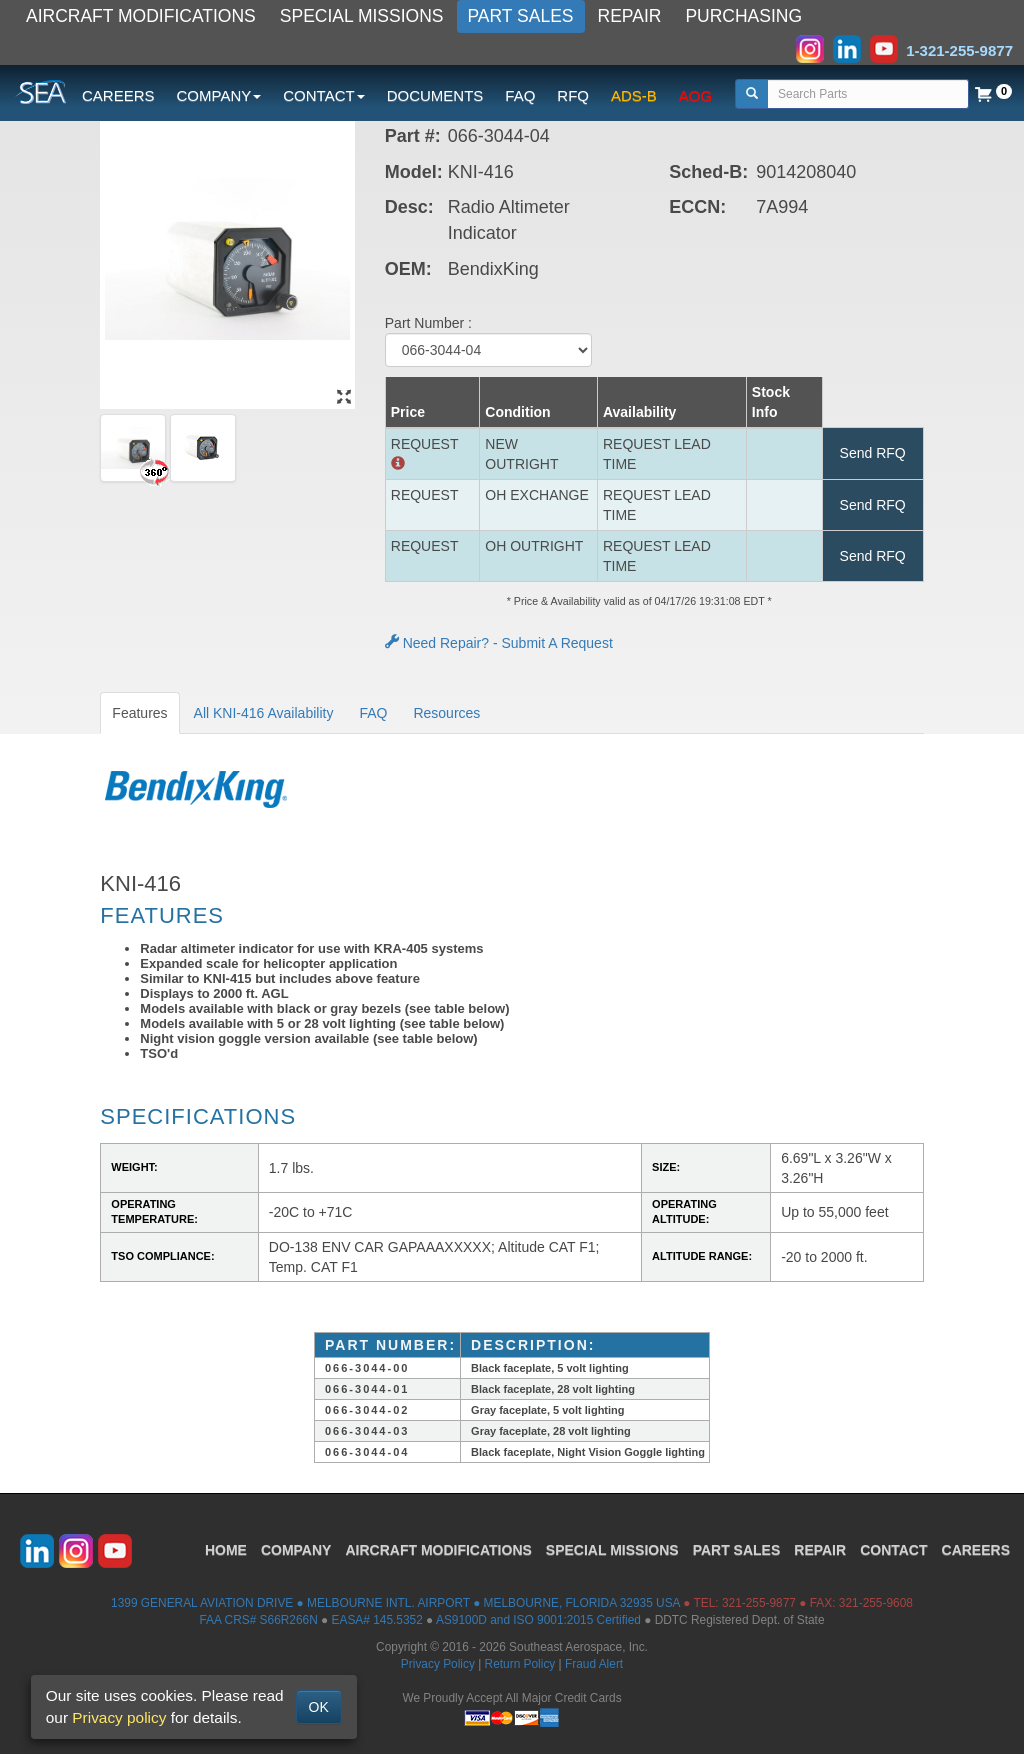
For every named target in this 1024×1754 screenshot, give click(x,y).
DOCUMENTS (435, 95)
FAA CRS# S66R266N (258, 1620)
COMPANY (296, 1550)
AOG (695, 95)
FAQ (520, 95)
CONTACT (893, 1550)
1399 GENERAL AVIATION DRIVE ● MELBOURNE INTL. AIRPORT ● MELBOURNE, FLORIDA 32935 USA (395, 1603)
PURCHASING (743, 16)
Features (139, 713)
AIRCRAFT (438, 1550)
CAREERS (118, 95)
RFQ (573, 95)
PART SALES (521, 16)
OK (319, 1707)
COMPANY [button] (219, 95)
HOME (226, 1550)
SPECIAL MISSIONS (362, 16)
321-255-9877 (759, 1603)
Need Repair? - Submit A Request (499, 643)
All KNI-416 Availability (264, 713)
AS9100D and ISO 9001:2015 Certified (538, 1620)
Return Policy (520, 1664)
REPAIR (630, 16)
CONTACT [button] (323, 95)
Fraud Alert (594, 1664)
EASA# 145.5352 (377, 1620)
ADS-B (634, 95)
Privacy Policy (438, 1664)
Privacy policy (119, 1717)
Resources (446, 713)
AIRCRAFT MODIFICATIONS (141, 16)
